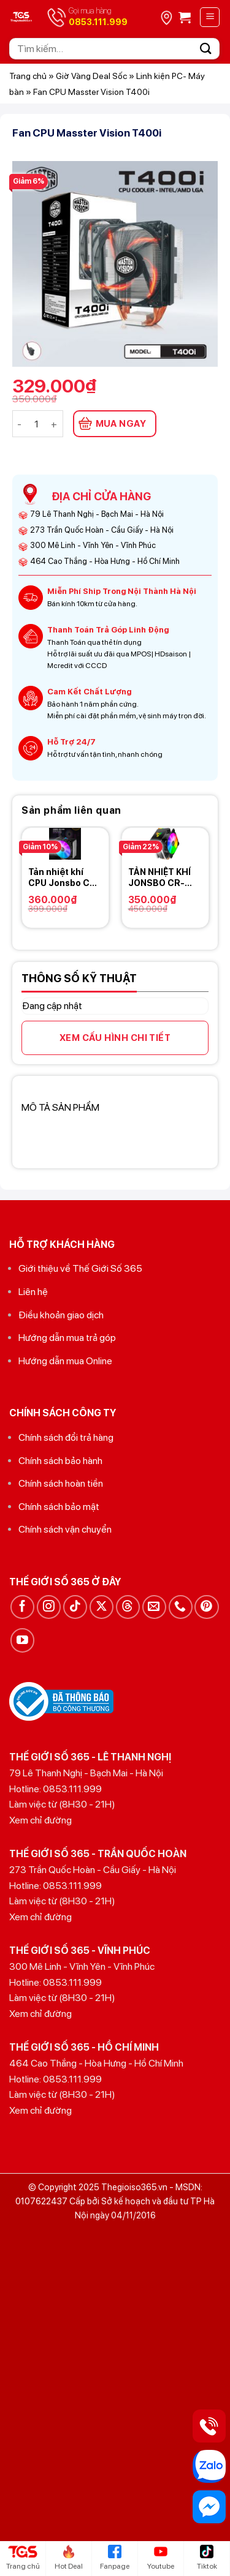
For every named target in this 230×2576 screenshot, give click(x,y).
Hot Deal (69, 2557)
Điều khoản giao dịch (61, 1315)
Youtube (160, 2557)
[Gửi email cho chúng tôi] (154, 1607)
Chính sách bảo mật (58, 1506)
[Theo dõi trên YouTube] (22, 1640)
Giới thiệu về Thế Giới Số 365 (80, 1268)
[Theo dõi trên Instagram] (49, 1607)
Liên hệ (33, 1291)
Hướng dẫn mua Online (65, 1361)
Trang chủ (28, 76)
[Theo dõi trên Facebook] (22, 1607)
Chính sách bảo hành (60, 1460)
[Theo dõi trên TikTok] (75, 1607)
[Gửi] (206, 49)
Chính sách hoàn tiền (60, 1483)
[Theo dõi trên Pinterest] (206, 1607)
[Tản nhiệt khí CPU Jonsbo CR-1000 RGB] (65, 844)
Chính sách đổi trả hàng (65, 1437)
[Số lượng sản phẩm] (37, 423)
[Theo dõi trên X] (101, 1607)
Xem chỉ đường (40, 1820)
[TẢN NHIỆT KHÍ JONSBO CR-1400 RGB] (165, 844)
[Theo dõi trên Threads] (128, 1607)
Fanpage (114, 2557)
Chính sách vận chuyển (65, 1529)
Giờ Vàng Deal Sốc (91, 76)
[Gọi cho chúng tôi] (181, 1607)
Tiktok (207, 2557)
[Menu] (210, 17)
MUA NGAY (121, 423)
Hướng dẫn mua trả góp (67, 1337)
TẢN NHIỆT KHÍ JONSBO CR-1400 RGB (159, 877)
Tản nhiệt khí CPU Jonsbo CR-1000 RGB (64, 877)
